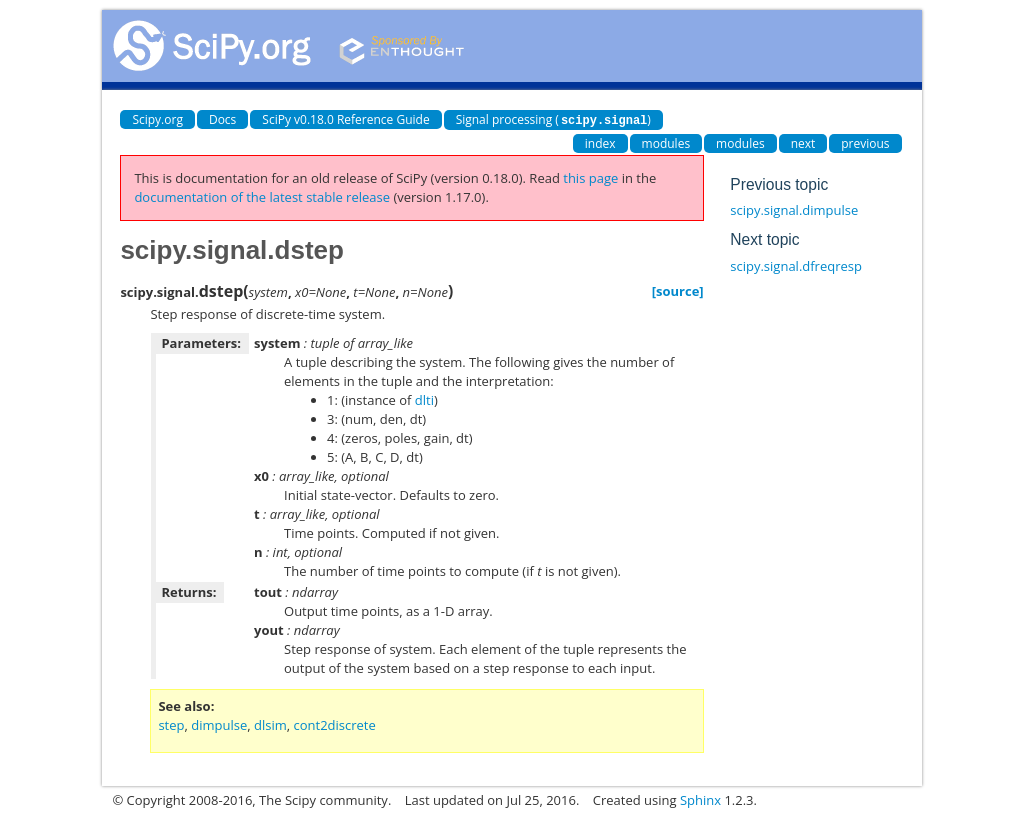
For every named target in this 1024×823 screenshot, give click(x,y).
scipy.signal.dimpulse (794, 209)
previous (865, 142)
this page (590, 177)
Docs (222, 119)
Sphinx (700, 799)
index (600, 142)
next (803, 142)
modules (666, 142)
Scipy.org (157, 119)
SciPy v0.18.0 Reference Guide (345, 119)
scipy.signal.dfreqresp (796, 265)
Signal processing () (553, 119)
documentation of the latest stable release (262, 196)
